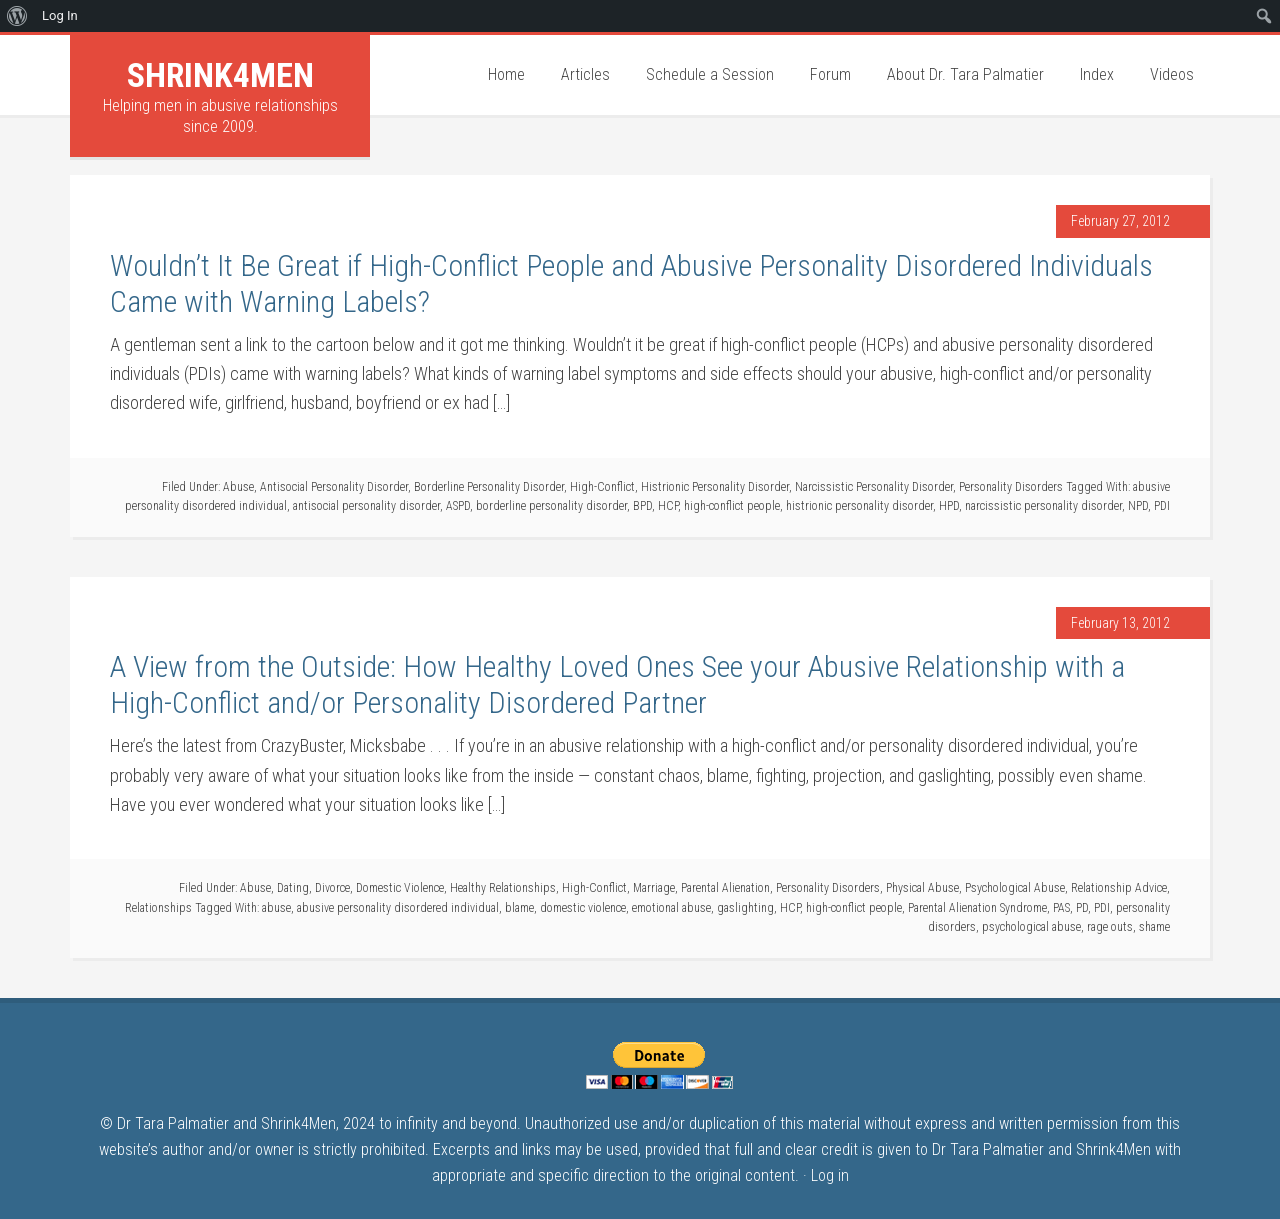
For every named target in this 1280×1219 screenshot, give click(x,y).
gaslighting (745, 908)
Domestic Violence (400, 888)
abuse (276, 908)
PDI (1162, 506)
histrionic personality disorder (859, 506)
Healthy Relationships (503, 888)
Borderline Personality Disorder (489, 487)
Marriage (654, 888)
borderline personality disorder (551, 506)
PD (1082, 908)
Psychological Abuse (1015, 888)
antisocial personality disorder (366, 506)
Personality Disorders (1011, 487)
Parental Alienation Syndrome (977, 908)
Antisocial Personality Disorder (334, 487)
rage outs (1110, 927)
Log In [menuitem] (60, 15)
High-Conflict (602, 487)
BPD (642, 506)
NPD (1138, 506)
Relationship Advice (1119, 888)
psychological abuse (1031, 927)
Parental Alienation (725, 888)
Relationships (158, 908)
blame (519, 908)
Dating (293, 888)
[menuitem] (17, 16)
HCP (668, 506)
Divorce (332, 888)
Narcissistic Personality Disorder (874, 487)
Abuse (238, 487)
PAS (1061, 908)
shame (1154, 927)
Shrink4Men (220, 75)
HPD (949, 506)
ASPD (458, 506)
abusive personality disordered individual (398, 908)
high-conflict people (732, 506)
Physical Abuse (922, 888)
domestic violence (583, 908)
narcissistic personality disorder (1043, 506)
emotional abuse (671, 908)
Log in (830, 1175)
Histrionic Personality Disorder (715, 487)
